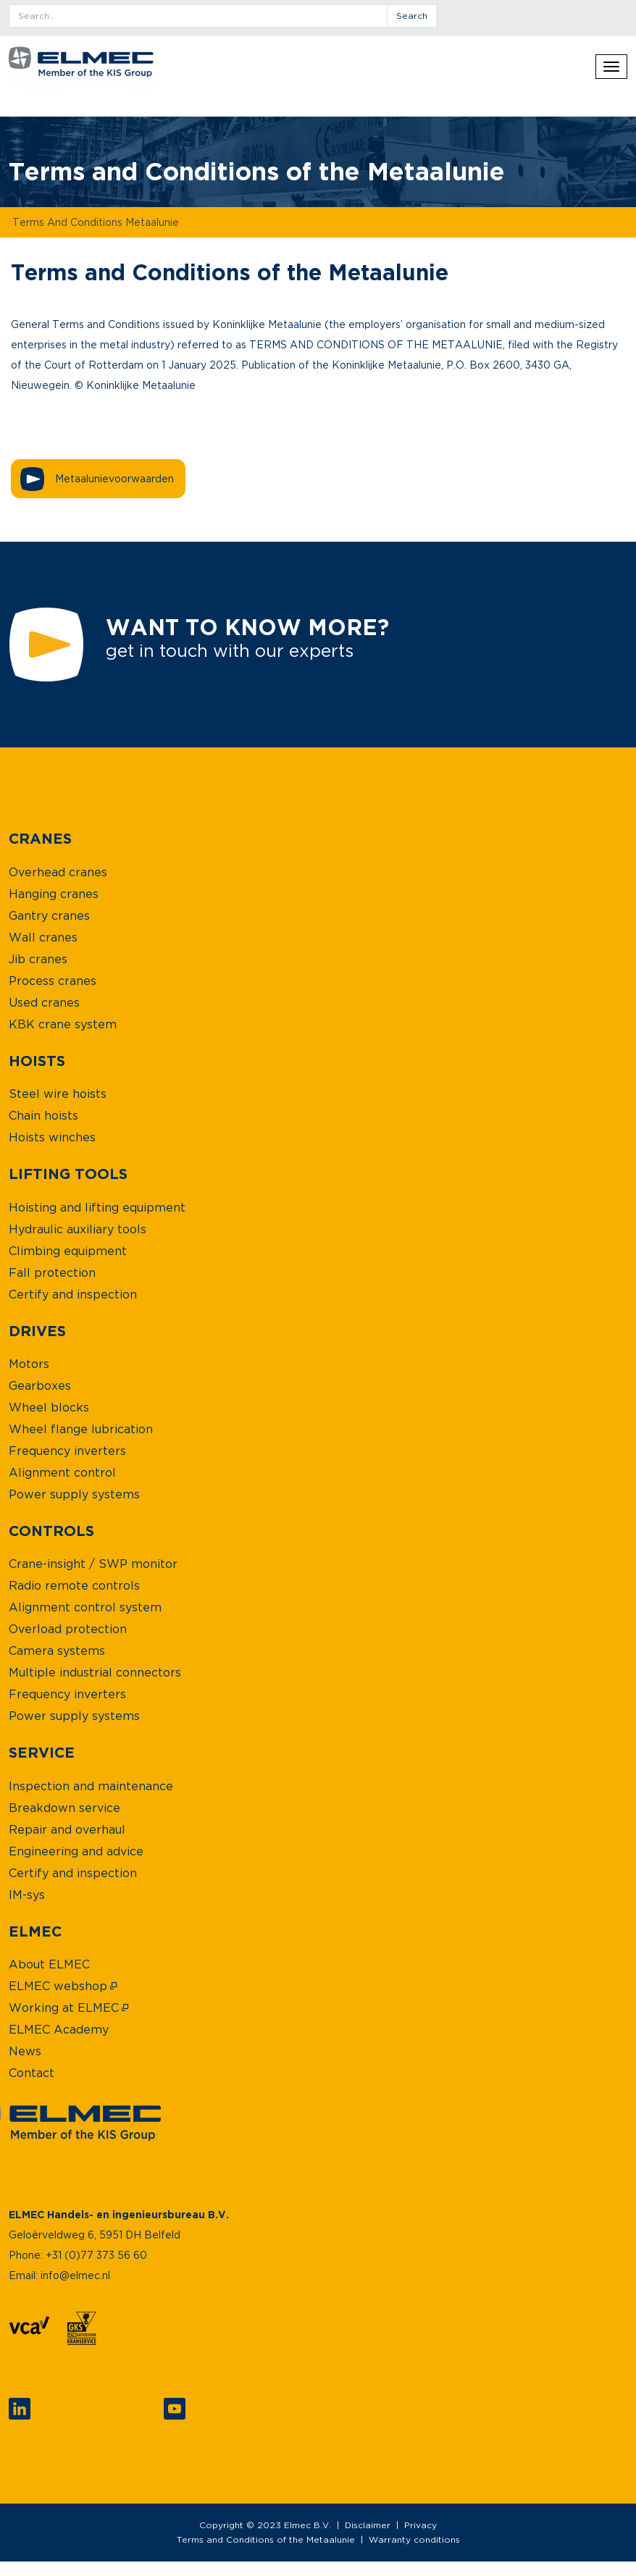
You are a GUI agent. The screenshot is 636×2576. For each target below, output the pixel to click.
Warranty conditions (414, 2539)
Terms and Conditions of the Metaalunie (266, 2539)
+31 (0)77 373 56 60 (96, 2254)
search (411, 15)
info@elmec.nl (75, 2275)
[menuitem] (40, 838)
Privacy (420, 2525)
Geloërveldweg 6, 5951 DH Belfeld (94, 2234)
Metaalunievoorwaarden (114, 478)
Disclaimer (367, 2525)
